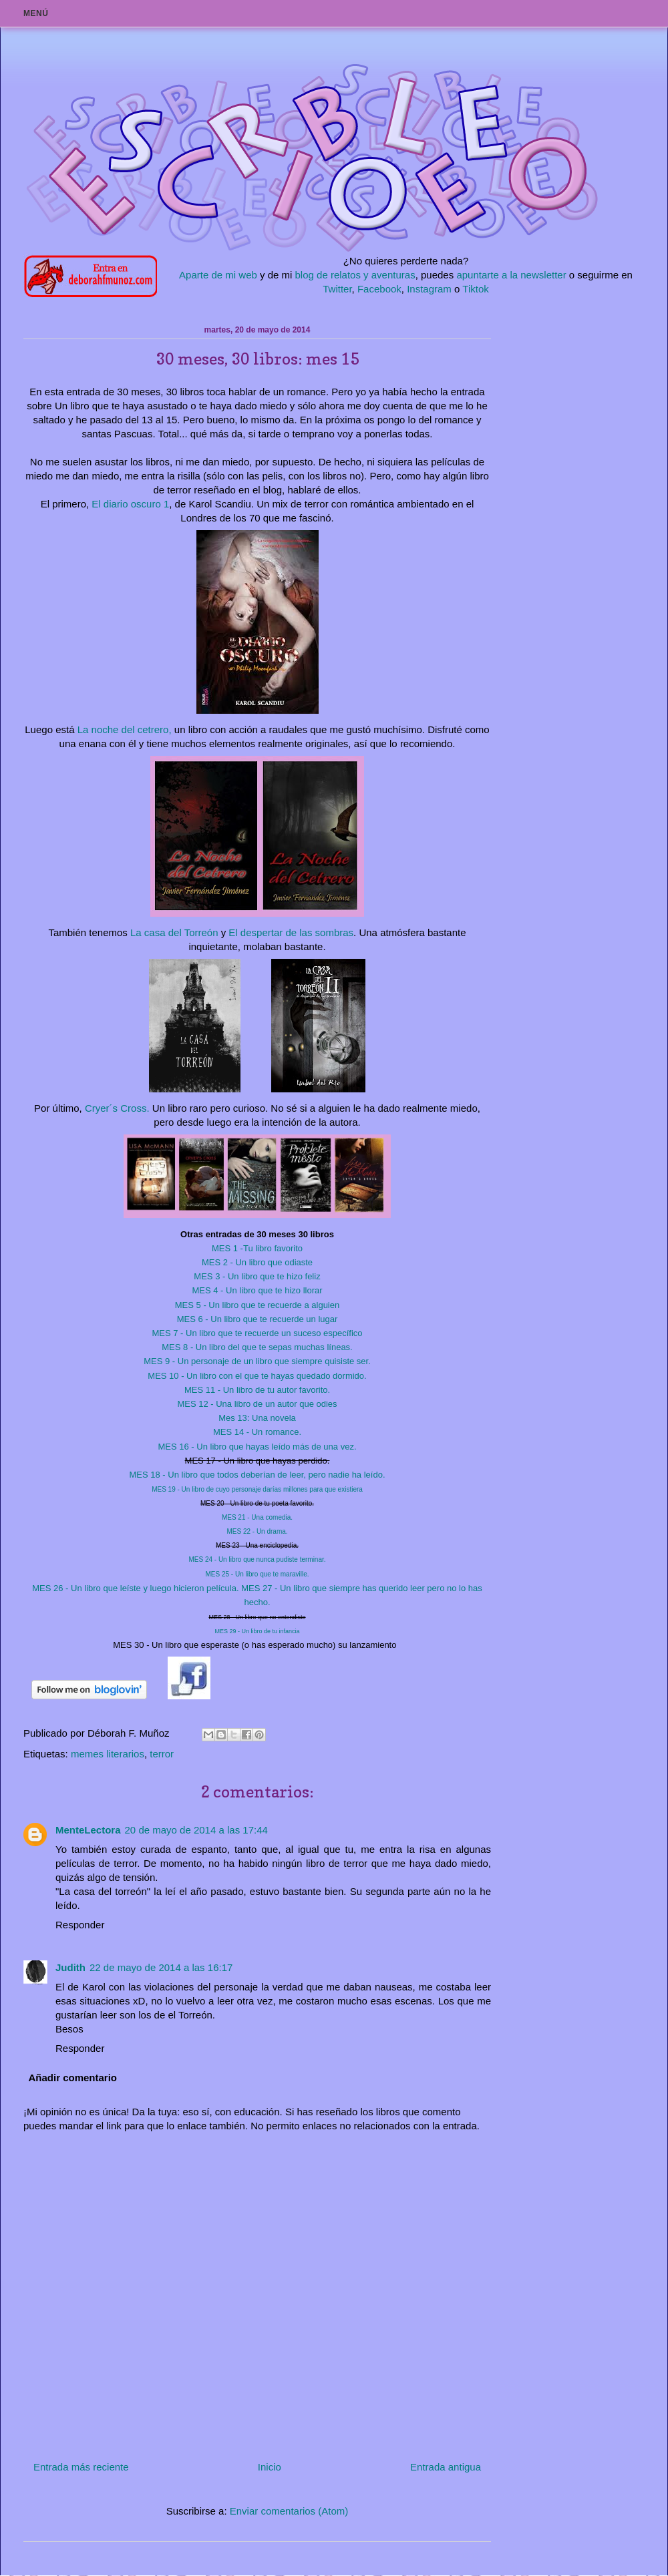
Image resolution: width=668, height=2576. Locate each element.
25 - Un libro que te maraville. (257, 1574)
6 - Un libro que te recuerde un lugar (257, 1319)
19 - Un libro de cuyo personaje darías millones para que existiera (257, 1489)
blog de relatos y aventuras (355, 274)
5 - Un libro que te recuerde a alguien (257, 1305)
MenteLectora (88, 1830)
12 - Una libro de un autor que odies (257, 1404)
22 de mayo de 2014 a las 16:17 (161, 1967)
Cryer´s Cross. (117, 1108)
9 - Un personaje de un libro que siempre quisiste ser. (257, 1361)
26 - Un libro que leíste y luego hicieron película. (136, 1588)
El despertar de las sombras (290, 932)
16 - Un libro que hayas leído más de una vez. (257, 1447)
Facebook (379, 288)
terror (162, 1753)
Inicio (269, 2467)
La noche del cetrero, (124, 729)
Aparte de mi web (218, 274)
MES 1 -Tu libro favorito (257, 1248)
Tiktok (475, 288)
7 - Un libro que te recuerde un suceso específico (257, 1333)
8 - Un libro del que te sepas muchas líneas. (257, 1347)
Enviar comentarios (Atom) (289, 2511)
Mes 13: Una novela (257, 1418)
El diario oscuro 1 (129, 503)
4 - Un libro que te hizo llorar (257, 1290)
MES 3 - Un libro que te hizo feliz (257, 1276)
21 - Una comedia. (257, 1517)
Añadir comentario (73, 2077)
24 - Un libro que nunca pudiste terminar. (256, 1559)
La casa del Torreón (173, 932)
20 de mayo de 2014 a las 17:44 (196, 1830)
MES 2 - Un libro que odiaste (257, 1262)
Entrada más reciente (81, 2467)
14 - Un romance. (257, 1432)
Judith (70, 1967)
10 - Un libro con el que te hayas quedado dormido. (257, 1376)
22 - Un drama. (256, 1531)
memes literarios (107, 1753)
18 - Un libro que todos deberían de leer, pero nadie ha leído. (257, 1475)
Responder (79, 1924)
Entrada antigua (445, 2467)
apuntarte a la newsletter (511, 274)
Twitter (337, 288)
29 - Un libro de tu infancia (256, 1631)
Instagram (429, 288)
